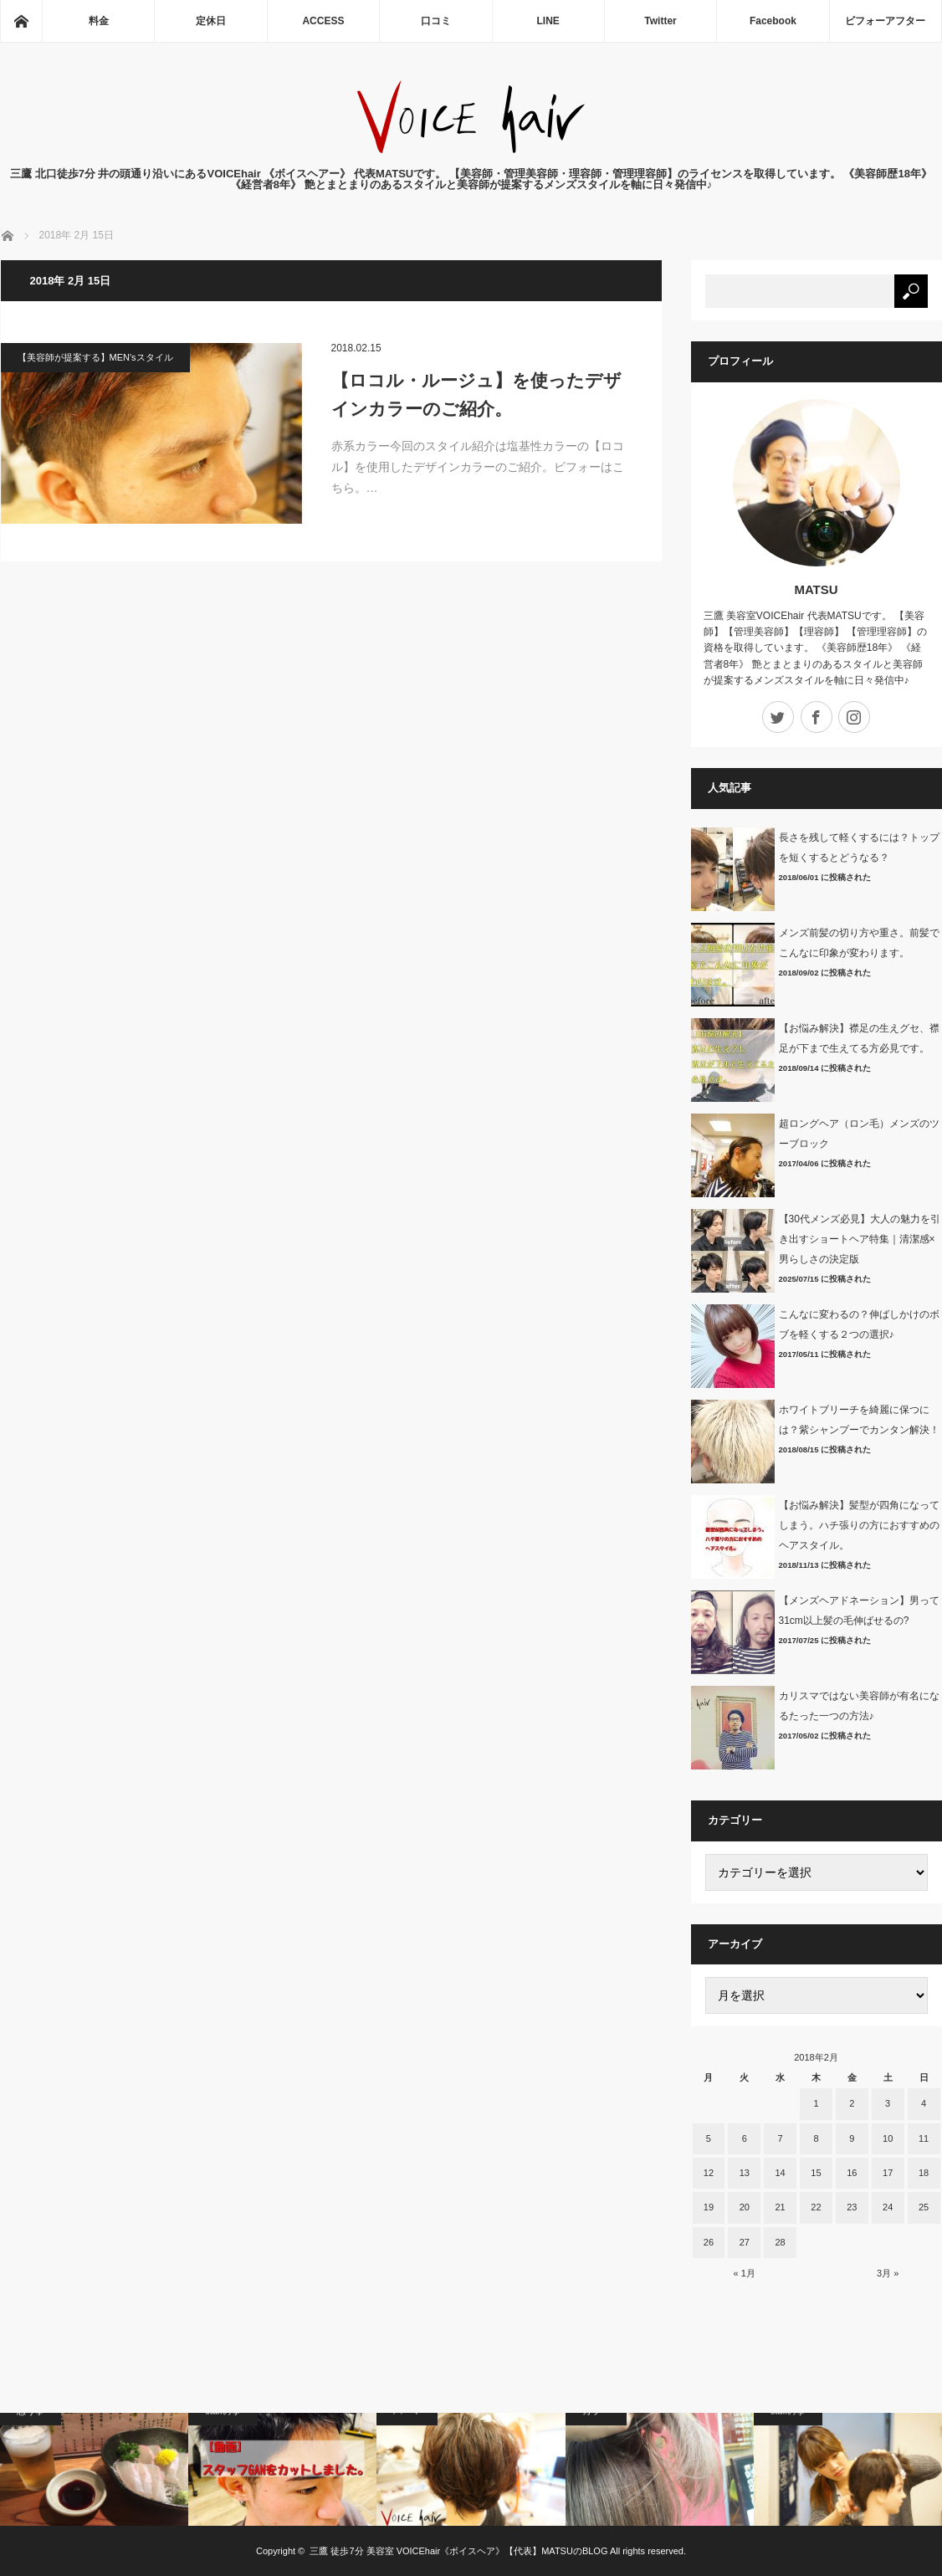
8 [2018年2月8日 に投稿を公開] (815, 2138)
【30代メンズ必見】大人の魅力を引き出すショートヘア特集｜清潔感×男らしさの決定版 (859, 1239)
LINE (548, 21)
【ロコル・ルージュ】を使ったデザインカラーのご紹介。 (476, 394)
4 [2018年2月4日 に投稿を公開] (923, 2103)
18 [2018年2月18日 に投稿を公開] (924, 2173)
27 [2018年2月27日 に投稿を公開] (745, 2242)
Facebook (773, 21)
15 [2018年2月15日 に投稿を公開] (816, 2173)
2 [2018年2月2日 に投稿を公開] (851, 2103)
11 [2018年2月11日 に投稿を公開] (924, 2138)
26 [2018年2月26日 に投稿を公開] (709, 2242)
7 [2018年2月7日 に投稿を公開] (780, 2138)
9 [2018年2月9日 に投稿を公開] (851, 2138)
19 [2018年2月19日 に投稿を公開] (709, 2207)
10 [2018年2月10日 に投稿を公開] (888, 2138)
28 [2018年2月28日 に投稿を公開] (780, 2242)
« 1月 (744, 2273)
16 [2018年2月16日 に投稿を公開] (852, 2173)
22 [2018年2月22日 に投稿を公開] (816, 2207)
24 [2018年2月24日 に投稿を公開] (888, 2207)
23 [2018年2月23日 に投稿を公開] (852, 2207)
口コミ (436, 21)
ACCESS (323, 21)
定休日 (211, 21)
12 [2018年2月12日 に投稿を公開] (709, 2173)
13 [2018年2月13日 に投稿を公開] (745, 2173)
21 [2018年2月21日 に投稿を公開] (780, 2207)
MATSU (815, 589)
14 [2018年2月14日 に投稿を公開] (780, 2173)
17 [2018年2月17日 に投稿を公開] (888, 2173)
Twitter (660, 21)
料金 (99, 21)
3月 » (887, 2273)
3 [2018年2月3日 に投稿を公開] (887, 2103)
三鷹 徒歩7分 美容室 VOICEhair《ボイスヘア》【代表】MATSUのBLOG (458, 2551)
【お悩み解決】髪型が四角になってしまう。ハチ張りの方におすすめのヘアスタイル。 (859, 1525)
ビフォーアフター (885, 21)
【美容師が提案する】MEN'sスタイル (95, 357)
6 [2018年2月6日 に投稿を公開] (744, 2138)
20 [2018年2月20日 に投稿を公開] (745, 2207)
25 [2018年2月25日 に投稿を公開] (924, 2207)
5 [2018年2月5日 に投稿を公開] (708, 2138)
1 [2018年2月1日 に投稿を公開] (815, 2103)
